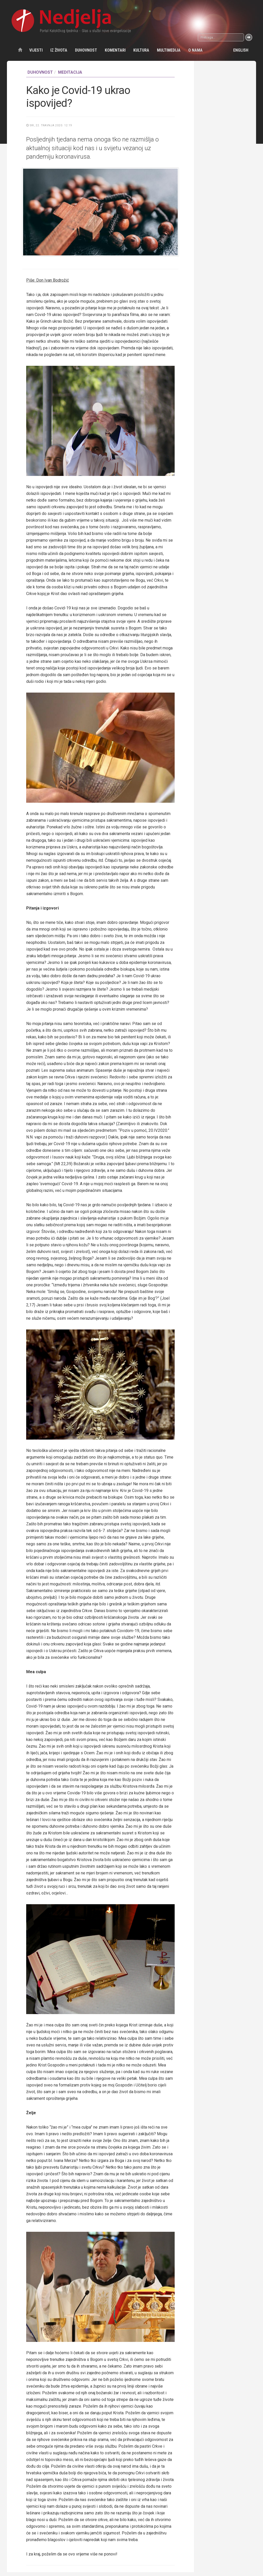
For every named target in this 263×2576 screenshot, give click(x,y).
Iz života (58, 50)
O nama (195, 50)
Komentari (115, 50)
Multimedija (169, 50)
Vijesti (36, 50)
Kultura (141, 50)
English (240, 50)
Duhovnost (86, 50)
